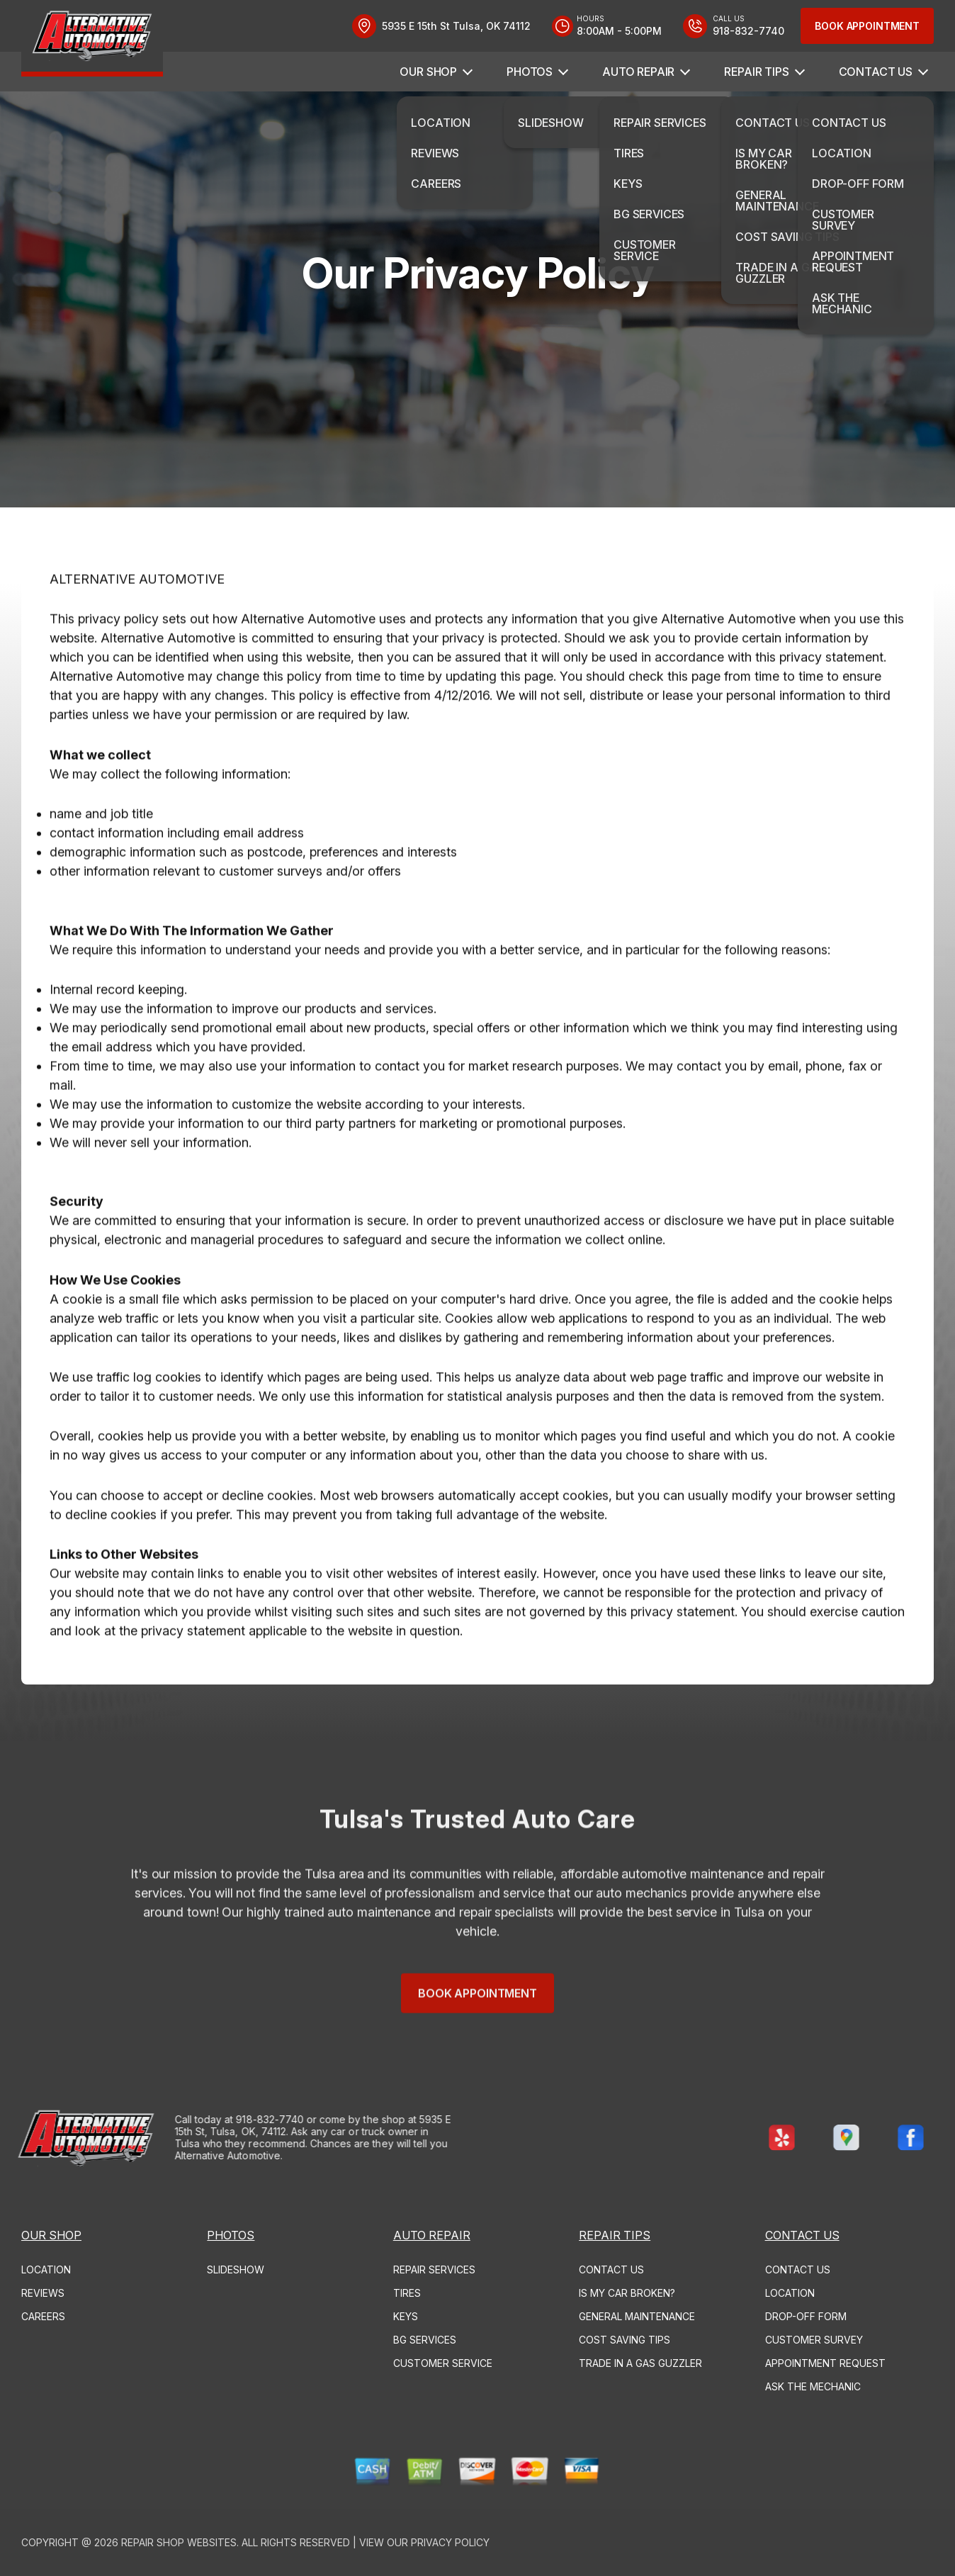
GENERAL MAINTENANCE (637, 2316)
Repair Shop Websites (179, 2542)
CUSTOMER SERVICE (442, 2363)
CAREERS (43, 2316)
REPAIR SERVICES (434, 2269)
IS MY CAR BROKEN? (627, 2293)
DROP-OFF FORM (806, 2316)
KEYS (405, 2316)
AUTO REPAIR (638, 71)
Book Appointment (867, 26)
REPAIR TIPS (756, 71)
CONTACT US (875, 71)
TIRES (407, 2293)
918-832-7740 (215, 2119)
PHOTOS (530, 71)
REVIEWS (42, 2293)
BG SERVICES (424, 2340)
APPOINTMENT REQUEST (825, 2363)
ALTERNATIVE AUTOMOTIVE (137, 633)
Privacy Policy (450, 2542)
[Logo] (92, 38)
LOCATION (46, 2269)
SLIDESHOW (235, 2269)
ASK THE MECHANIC (813, 2386)
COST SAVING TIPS (624, 2340)
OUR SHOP (428, 71)
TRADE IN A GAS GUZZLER (640, 2363)
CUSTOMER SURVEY (814, 2340)
